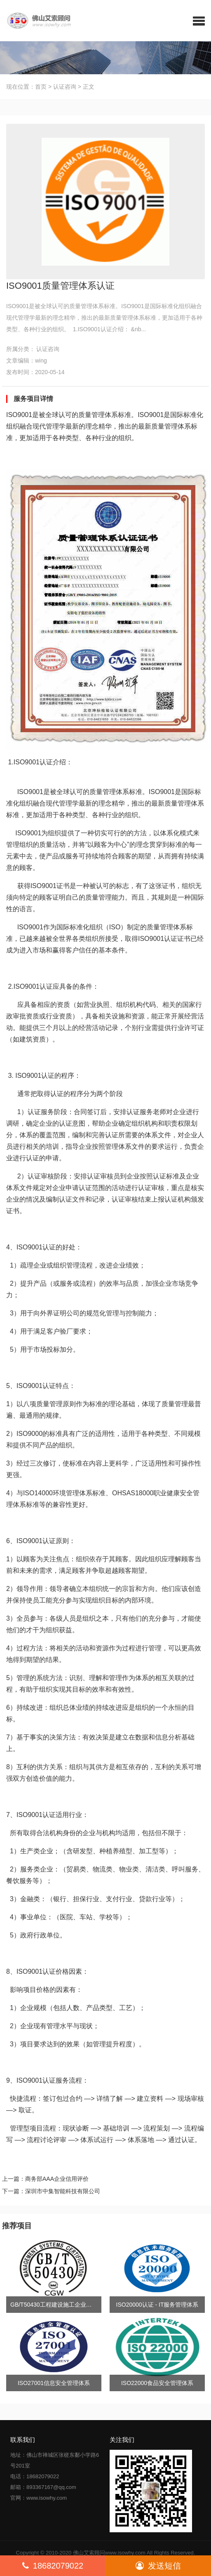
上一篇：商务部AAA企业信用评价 (45, 2178)
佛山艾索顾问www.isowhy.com (109, 2553)
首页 (41, 86)
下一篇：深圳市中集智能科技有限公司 (51, 2191)
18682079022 (52, 2565)
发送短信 (158, 2565)
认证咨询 (64, 86)
